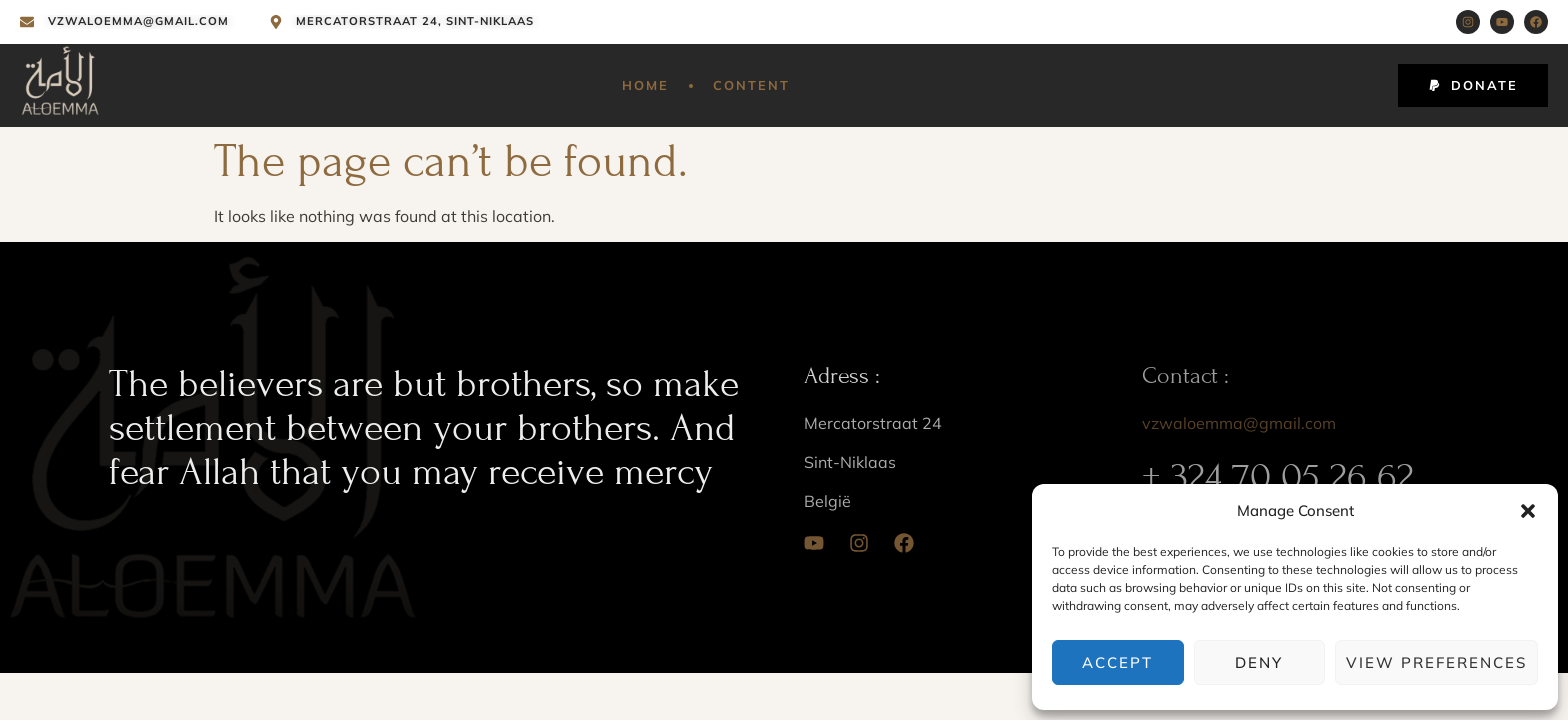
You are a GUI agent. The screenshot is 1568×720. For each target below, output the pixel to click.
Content (751, 85)
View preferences (1436, 662)
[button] (1528, 511)
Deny (1259, 662)
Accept (1117, 662)
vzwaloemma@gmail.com (1239, 423)
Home (645, 85)
